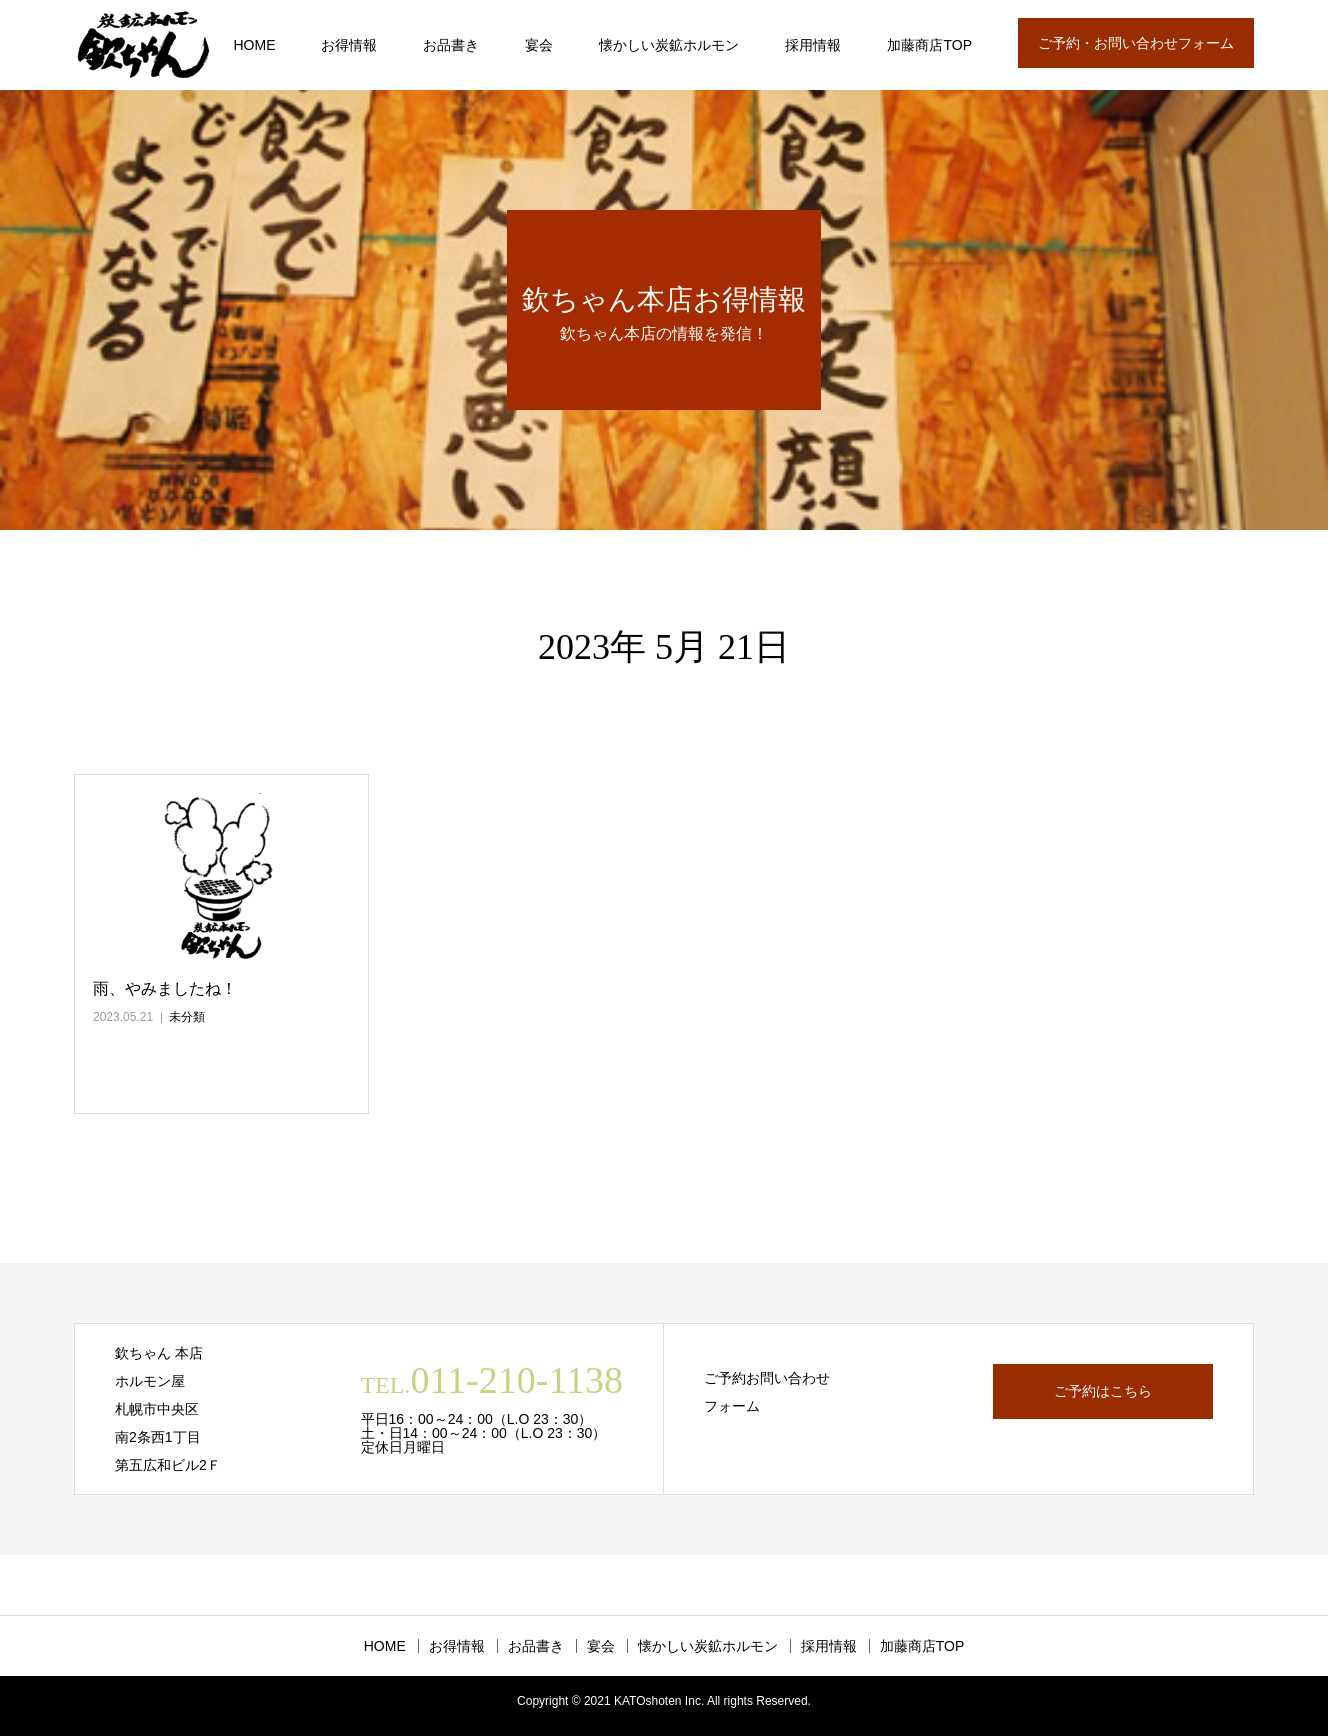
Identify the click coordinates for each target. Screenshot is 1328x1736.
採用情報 (813, 45)
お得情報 (349, 45)
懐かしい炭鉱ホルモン (669, 45)
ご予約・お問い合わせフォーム (1136, 43)
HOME (254, 45)
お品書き (451, 45)
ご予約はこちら (1103, 1391)
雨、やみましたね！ (165, 988)
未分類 (187, 1017)
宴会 (539, 45)
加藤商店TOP (929, 45)
